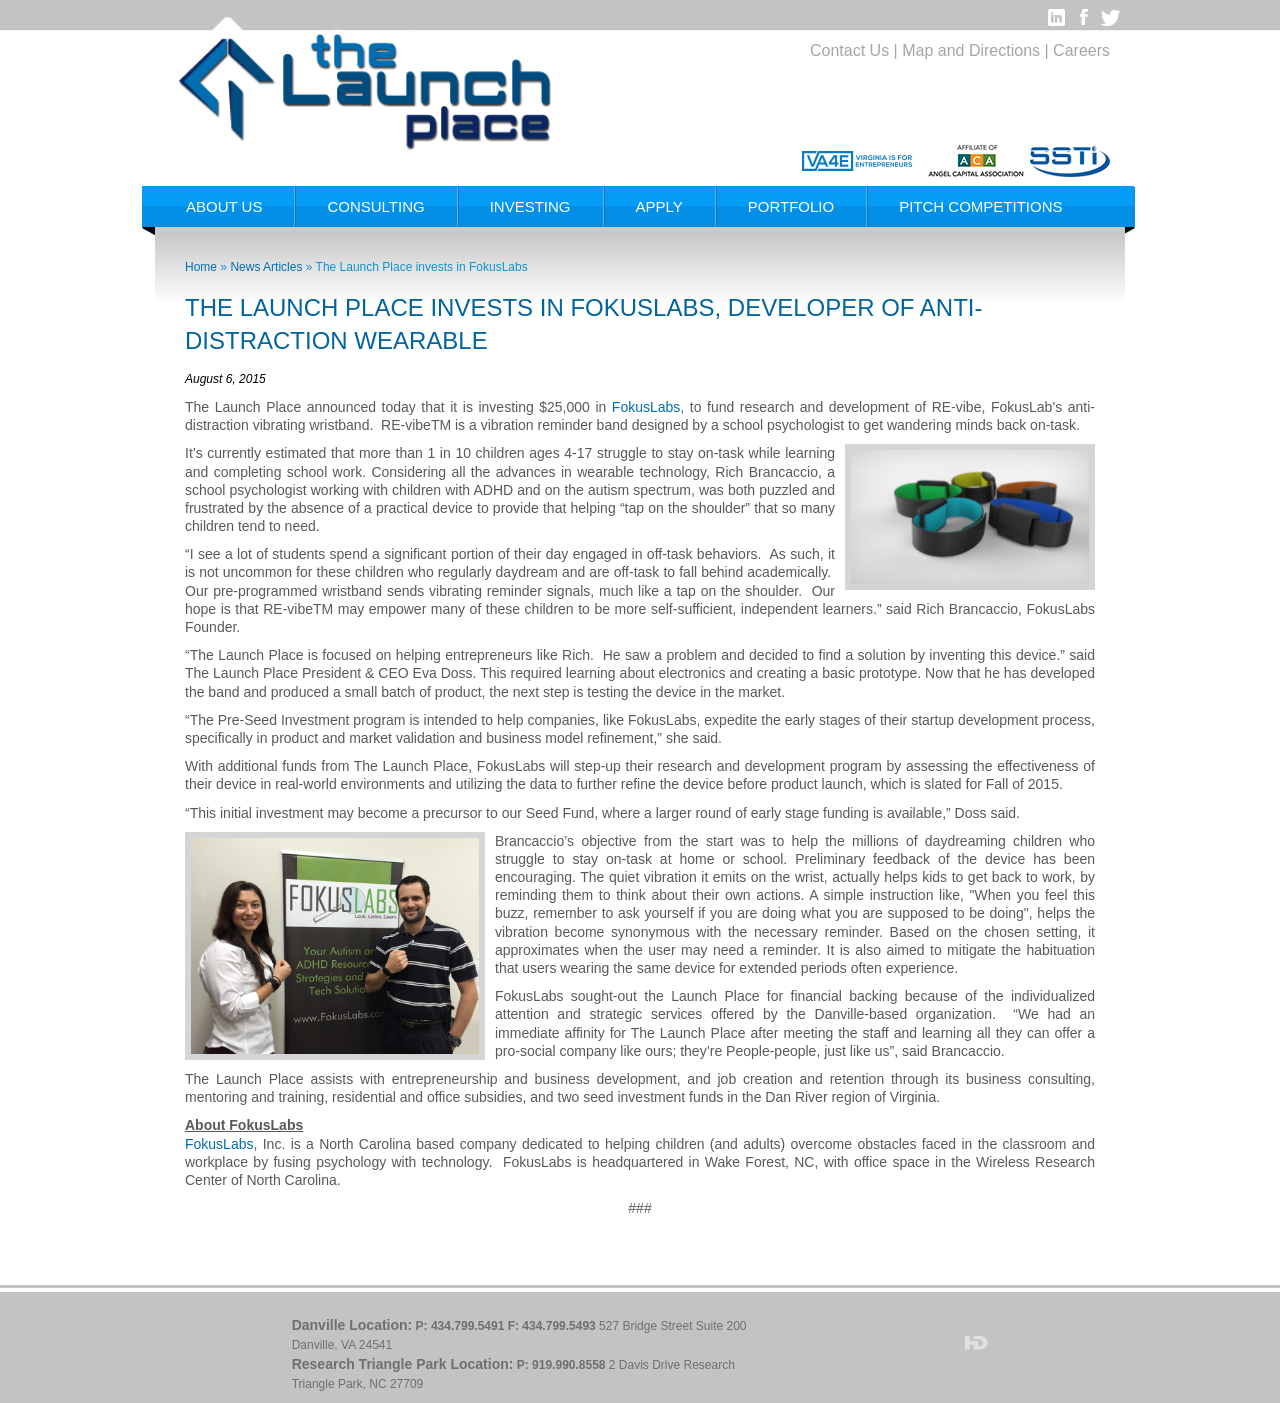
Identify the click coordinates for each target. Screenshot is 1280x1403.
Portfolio (791, 206)
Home (201, 267)
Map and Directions (971, 50)
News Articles (266, 267)
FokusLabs (646, 407)
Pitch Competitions (980, 206)
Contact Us (849, 50)
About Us (224, 206)
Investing (530, 206)
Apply (659, 206)
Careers (1081, 50)
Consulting (375, 206)
